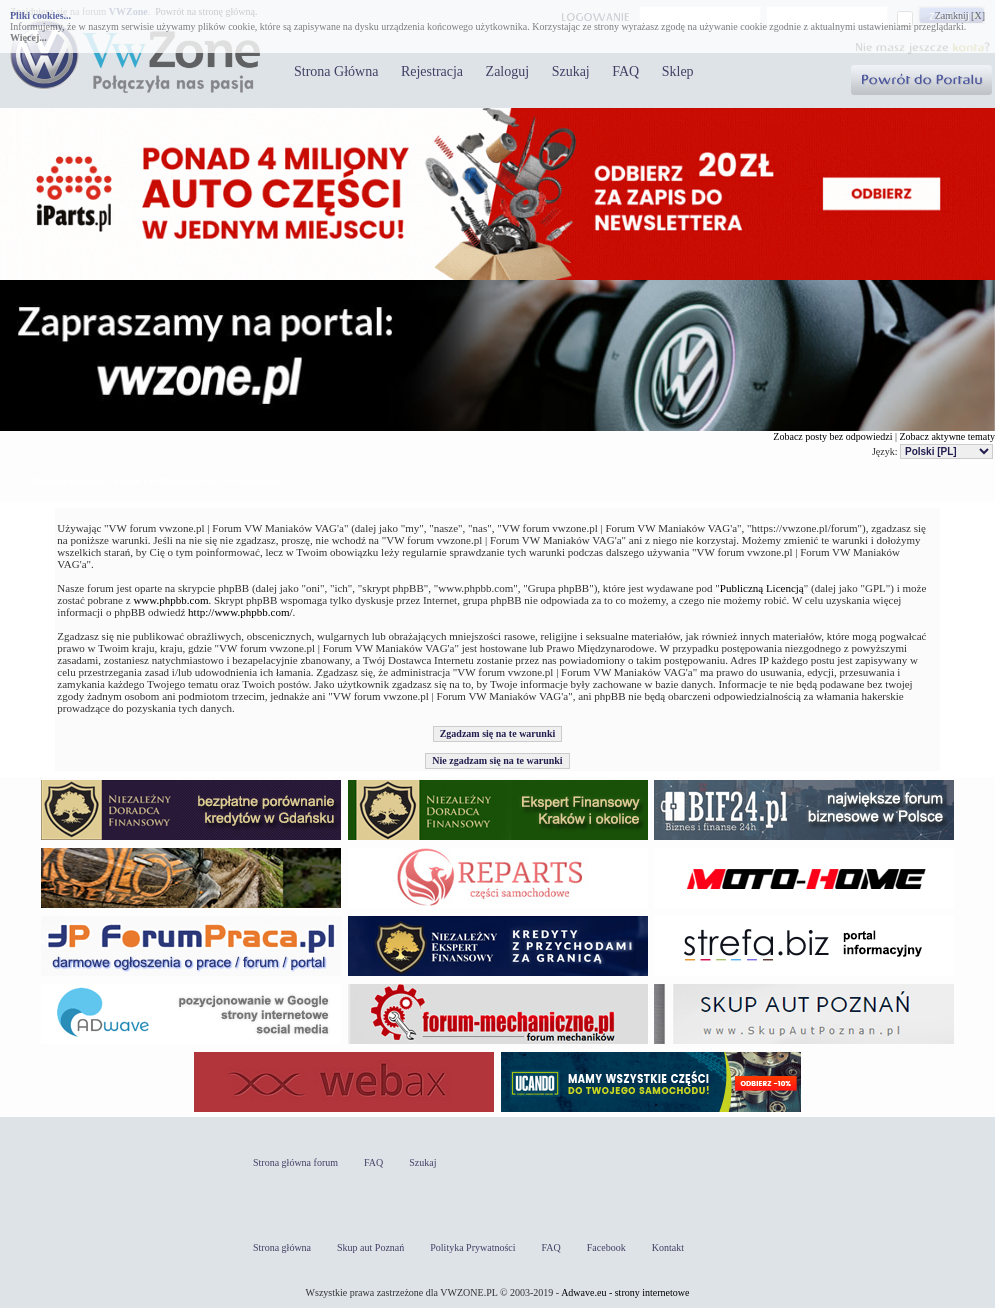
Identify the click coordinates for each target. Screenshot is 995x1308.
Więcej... (28, 37)
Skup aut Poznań (370, 1247)
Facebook (606, 1247)
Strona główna (282, 1247)
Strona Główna (336, 71)
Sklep (678, 71)
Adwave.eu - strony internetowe (625, 1292)
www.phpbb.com (170, 600)
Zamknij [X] (960, 15)
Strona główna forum (295, 1162)
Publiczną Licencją (762, 588)
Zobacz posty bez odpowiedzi (832, 436)
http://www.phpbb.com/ (240, 612)
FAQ (625, 71)
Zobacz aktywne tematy (947, 436)
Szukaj (571, 71)
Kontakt (668, 1247)
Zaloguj (508, 71)
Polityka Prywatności (472, 1247)
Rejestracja (432, 71)
